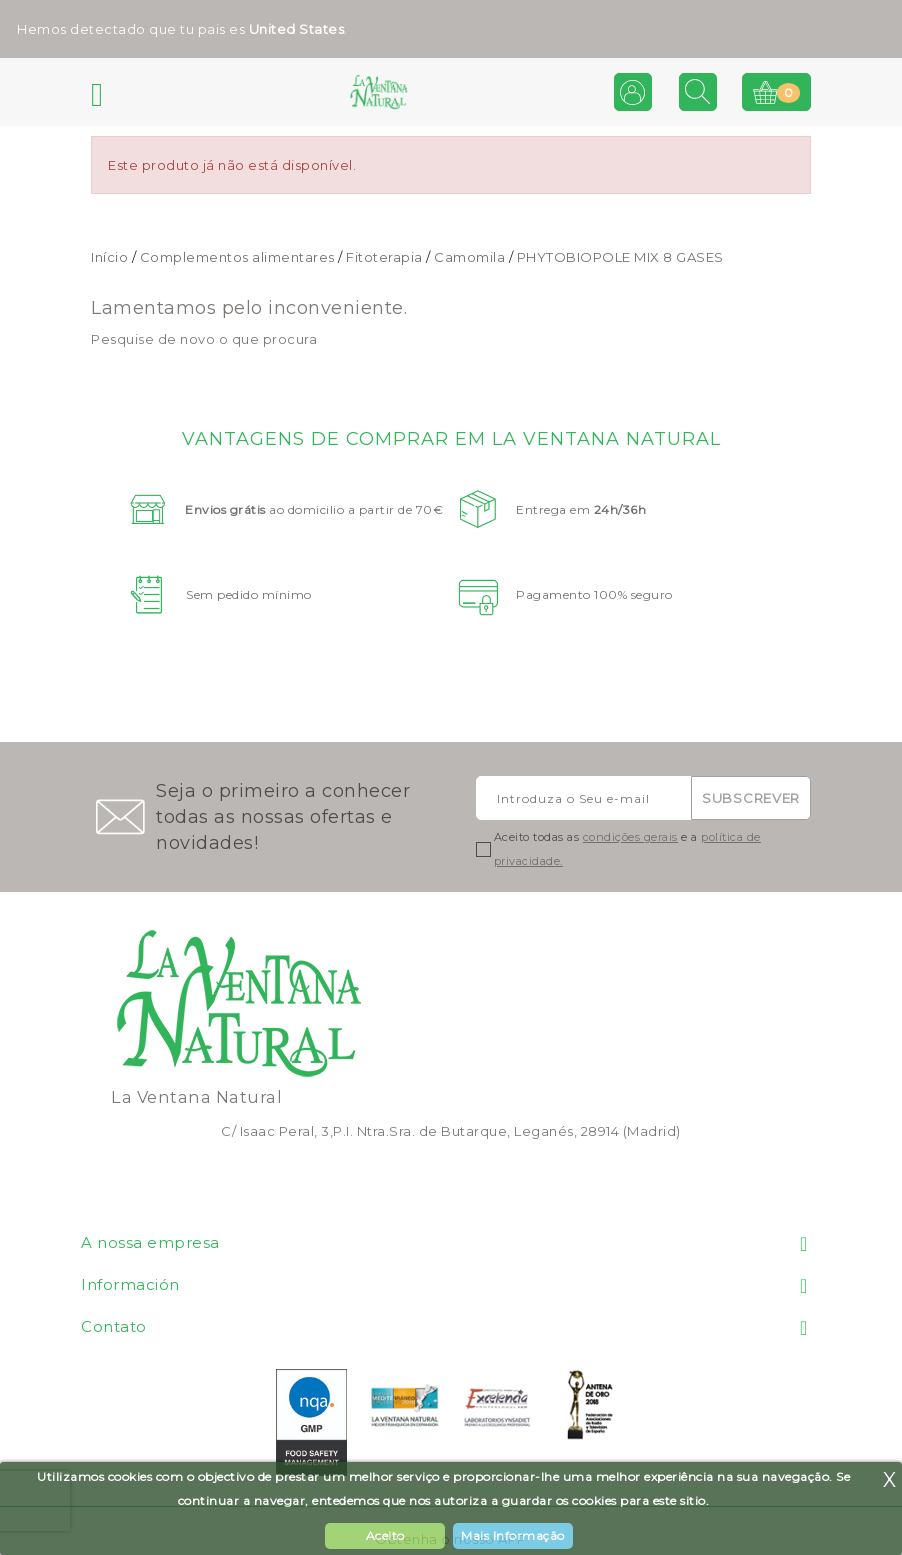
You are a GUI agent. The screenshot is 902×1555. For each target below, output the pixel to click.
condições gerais (630, 837)
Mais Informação (513, 1535)
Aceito (385, 1535)
